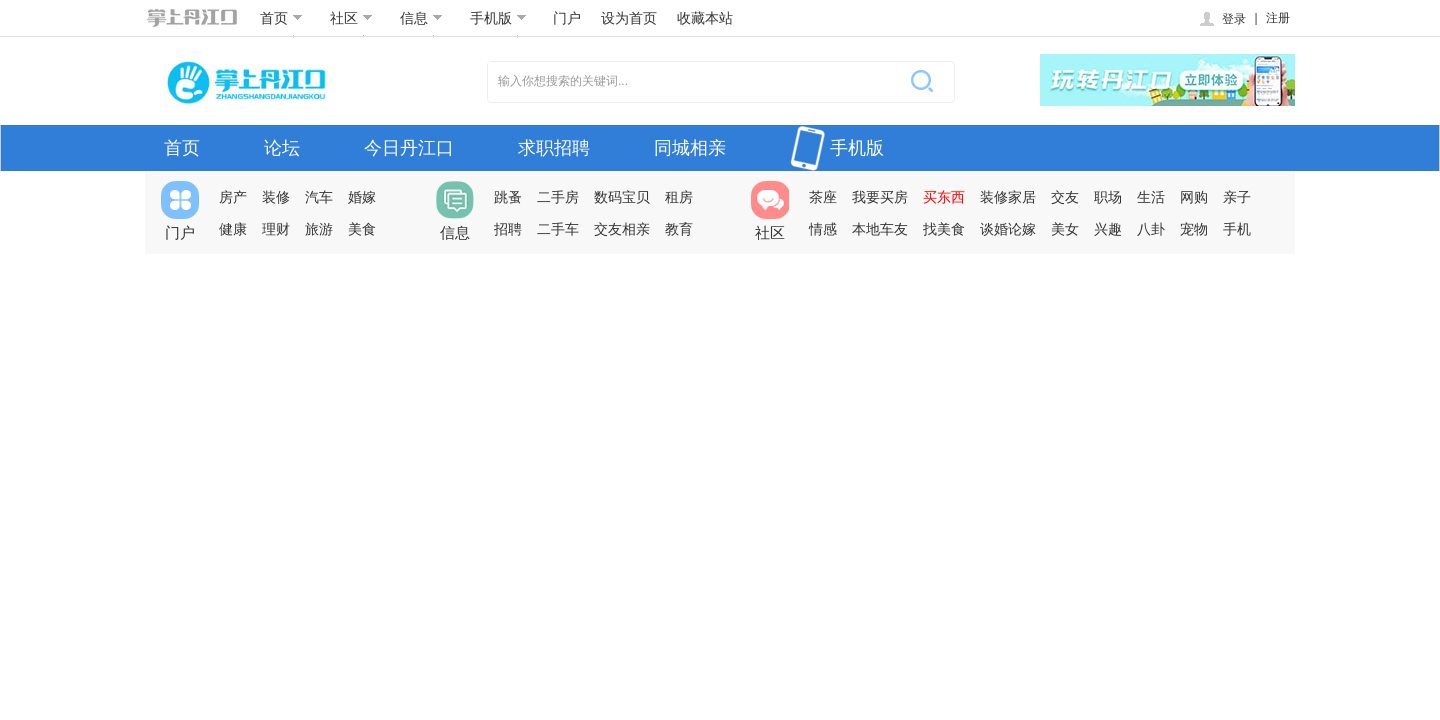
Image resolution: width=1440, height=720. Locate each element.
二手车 (558, 229)
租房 (679, 197)
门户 (567, 18)
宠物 (1194, 229)
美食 (362, 229)
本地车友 (880, 229)
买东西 (944, 197)
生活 (1151, 197)
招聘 (508, 229)
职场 (1108, 197)
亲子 (1237, 197)
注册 (1278, 18)
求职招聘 (554, 148)
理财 (276, 229)
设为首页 (629, 18)
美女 (1065, 229)
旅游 (319, 229)
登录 (1221, 19)
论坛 (282, 148)
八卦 (1151, 229)
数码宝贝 (622, 197)
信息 (421, 18)
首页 (281, 18)
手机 (1237, 229)
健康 (233, 229)
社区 (351, 18)
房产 (233, 197)
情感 (823, 229)
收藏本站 (705, 18)
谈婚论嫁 (1008, 229)
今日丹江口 (409, 148)
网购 (1194, 197)
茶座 (823, 197)
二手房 (558, 197)
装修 (276, 197)
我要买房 (880, 197)
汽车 (319, 197)
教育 (679, 229)
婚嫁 (362, 197)
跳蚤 (508, 197)
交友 (1065, 197)
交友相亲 (622, 229)
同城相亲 (690, 148)
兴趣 (1108, 229)
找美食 (944, 229)
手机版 (498, 18)
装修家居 (1008, 197)
